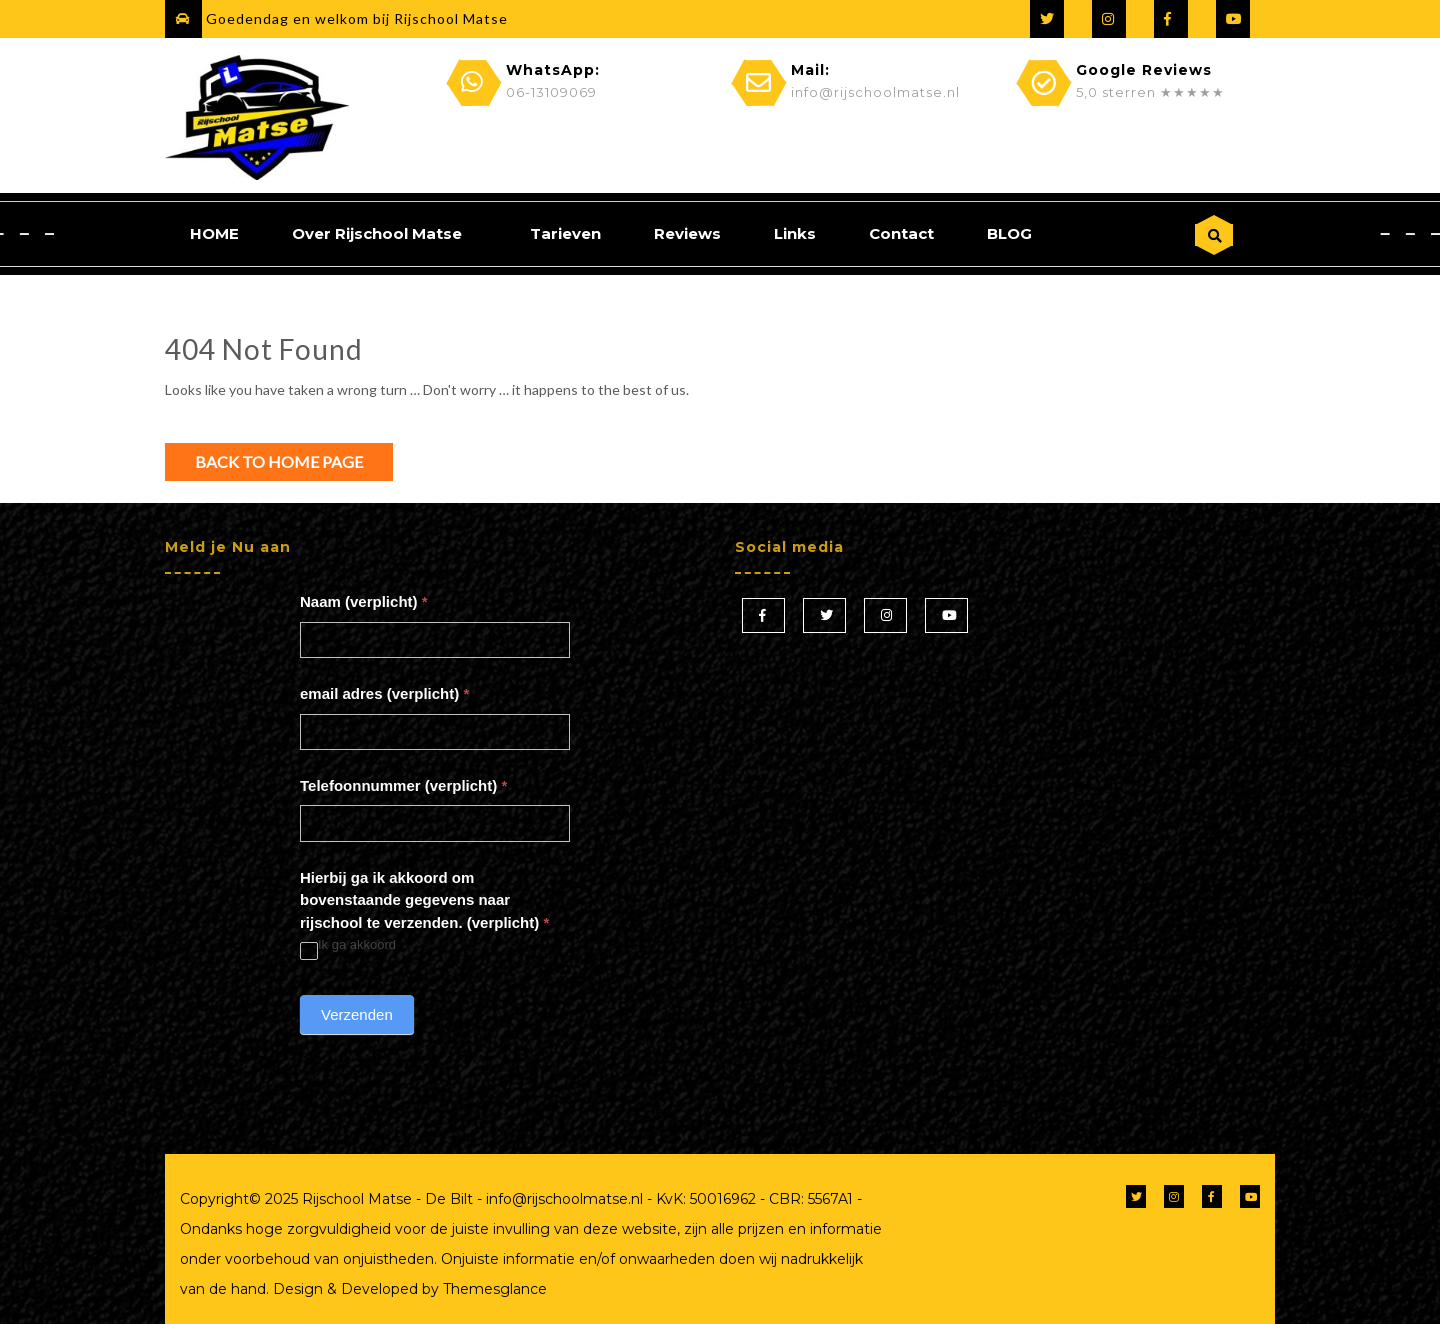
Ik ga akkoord (348, 945)
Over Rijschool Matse (377, 233)
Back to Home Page (279, 461)
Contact (901, 233)
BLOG (1009, 233)
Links (795, 233)
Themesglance (493, 1289)
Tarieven (565, 233)
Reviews (687, 233)
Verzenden (357, 1014)
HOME (214, 233)
